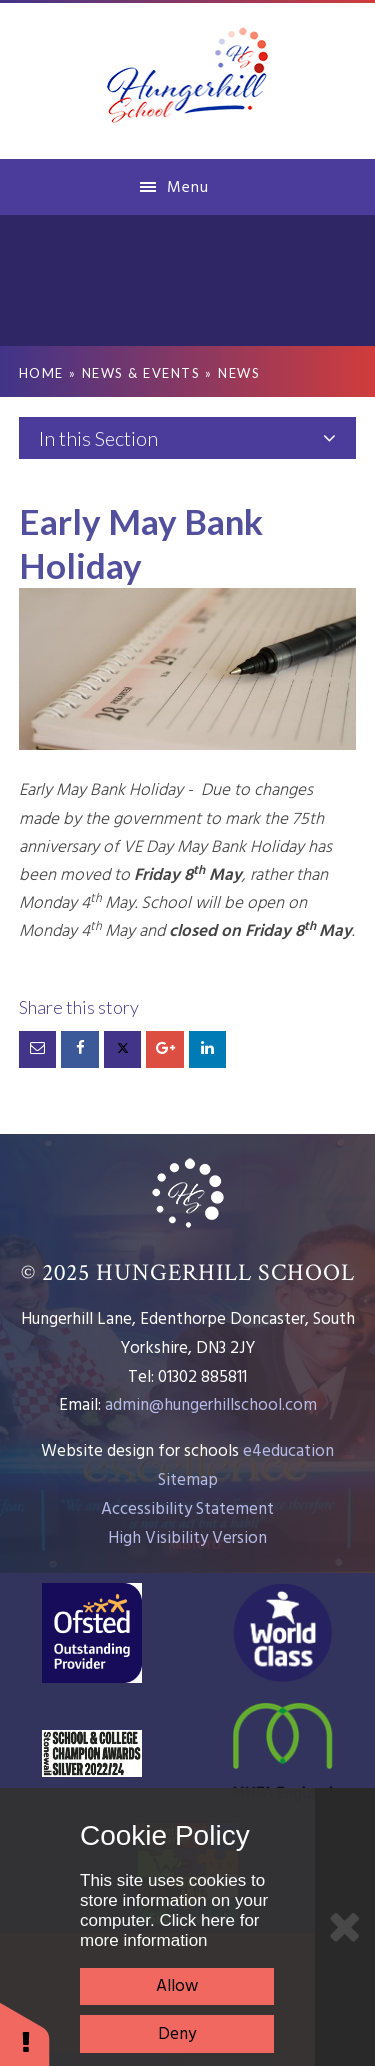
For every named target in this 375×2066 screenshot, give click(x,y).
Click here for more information (170, 1930)
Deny (177, 2034)
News (239, 373)
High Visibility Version (187, 1538)
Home (41, 373)
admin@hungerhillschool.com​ (211, 1405)
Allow (177, 1986)
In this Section (188, 438)
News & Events (141, 373)
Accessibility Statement (187, 1509)
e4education (288, 1451)
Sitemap (188, 1480)
